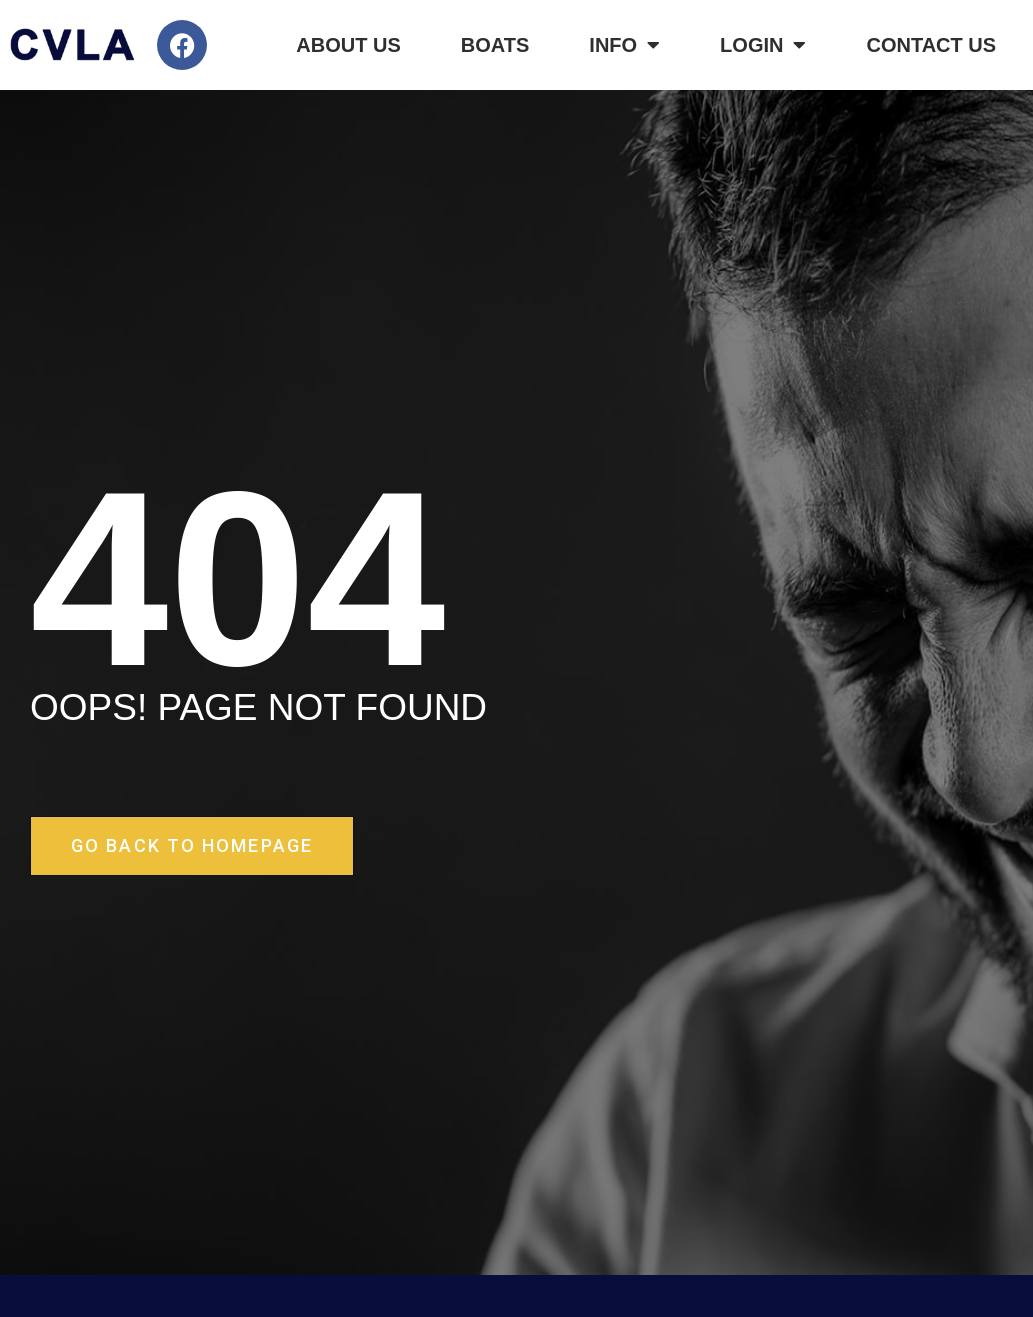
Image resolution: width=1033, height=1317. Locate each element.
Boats (495, 45)
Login (763, 45)
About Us (348, 45)
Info (624, 45)
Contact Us (931, 45)
